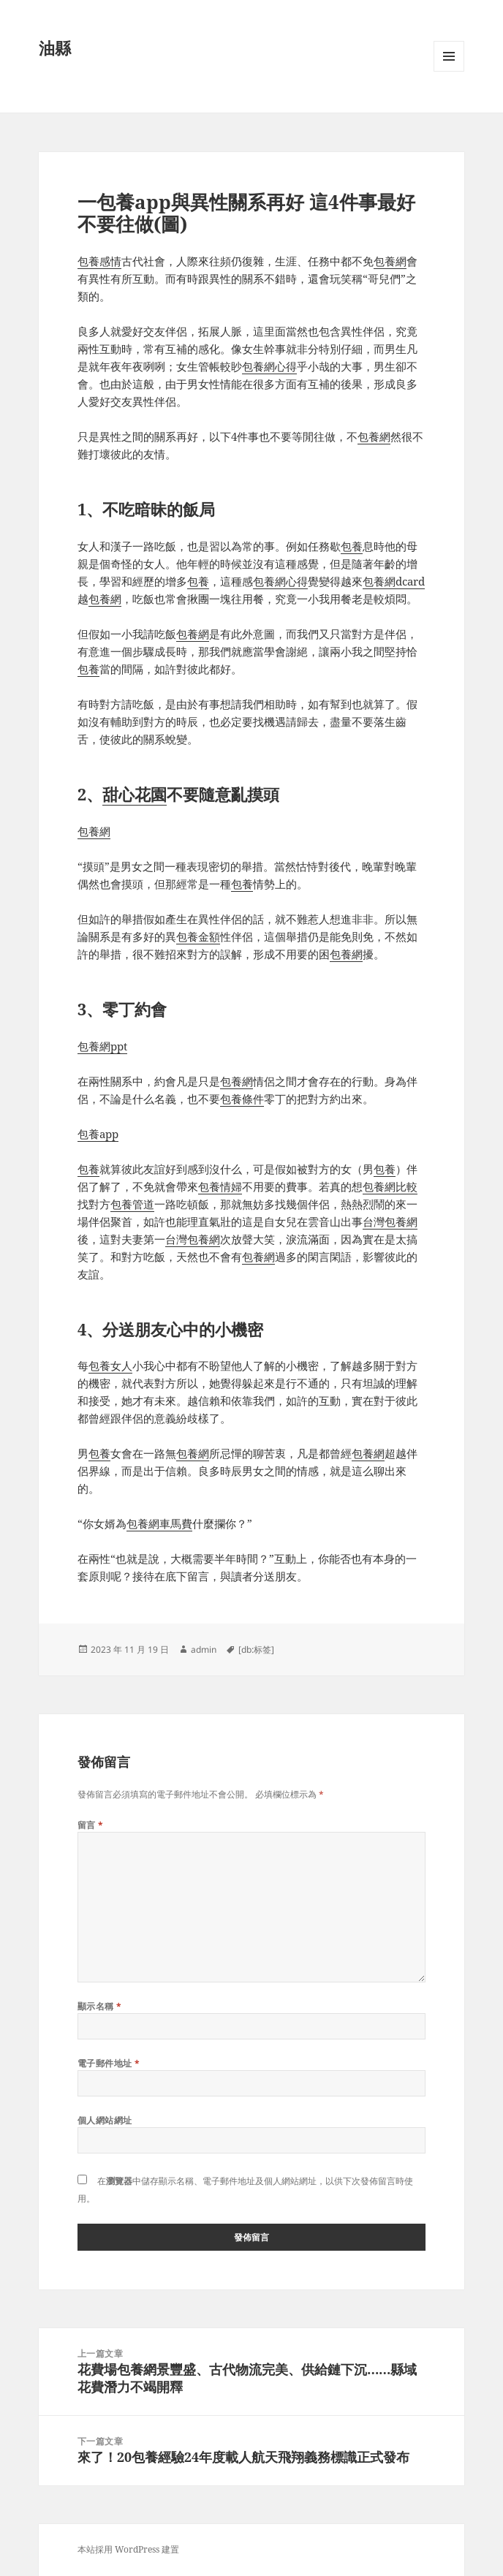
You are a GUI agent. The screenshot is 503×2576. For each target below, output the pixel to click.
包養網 (390, 261)
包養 (352, 546)
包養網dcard (394, 581)
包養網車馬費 (159, 1523)
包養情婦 (220, 1186)
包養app (97, 1133)
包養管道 (132, 1204)
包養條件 (242, 1098)
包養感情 (99, 261)
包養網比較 (390, 1186)
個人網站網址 (104, 2120)
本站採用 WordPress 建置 (128, 2549)
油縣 (55, 47)
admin (203, 1649)
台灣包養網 (390, 1221)
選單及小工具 (449, 71)
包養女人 (110, 1365)
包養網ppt (102, 1046)
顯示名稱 (99, 2006)
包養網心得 (269, 366)
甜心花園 (134, 794)
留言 (90, 1825)
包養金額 (198, 936)
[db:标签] (256, 1649)
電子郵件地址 (108, 2063)
